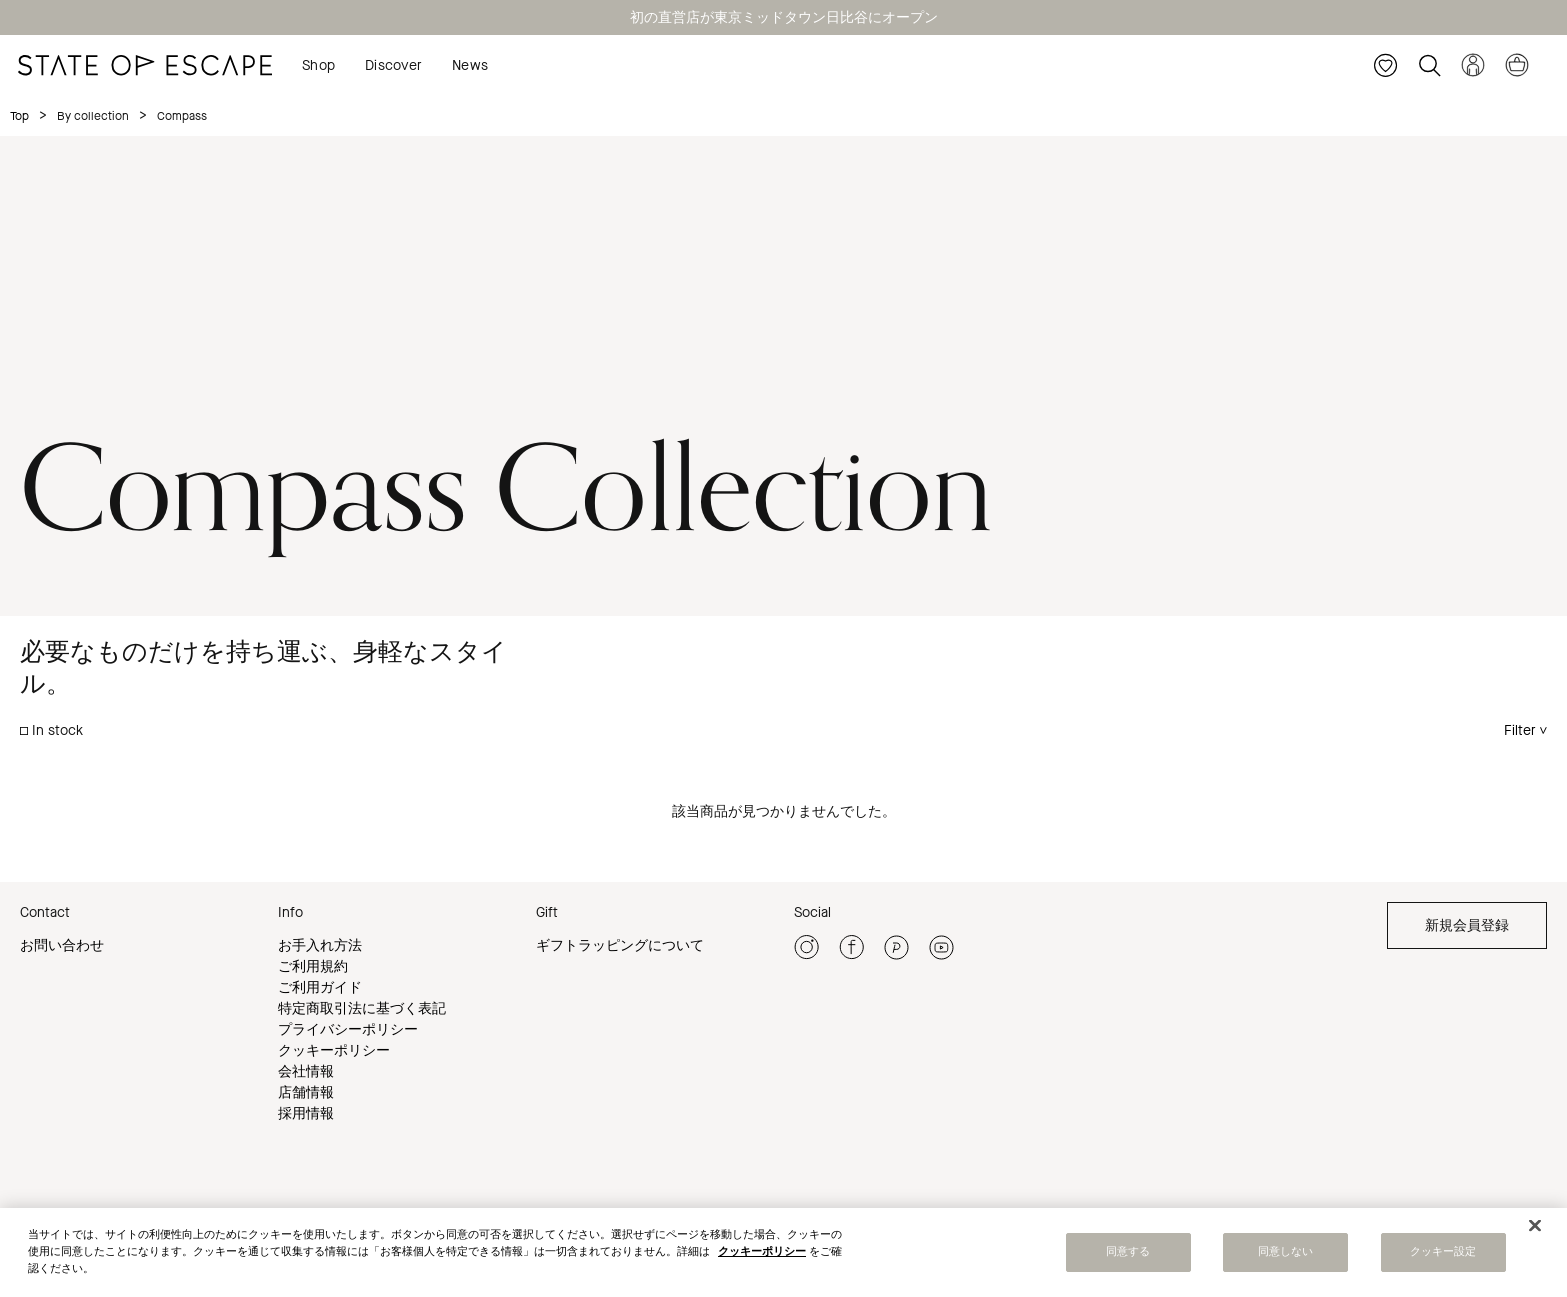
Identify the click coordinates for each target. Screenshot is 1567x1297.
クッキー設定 (1443, 1255)
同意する (1128, 1255)
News (470, 65)
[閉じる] (1535, 1228)
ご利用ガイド (320, 987)
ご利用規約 (313, 966)
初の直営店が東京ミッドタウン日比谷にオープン (784, 17)
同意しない (1286, 1255)
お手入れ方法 (320, 945)
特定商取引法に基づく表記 (362, 1008)
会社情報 (306, 1071)
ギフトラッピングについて (620, 945)
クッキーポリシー (334, 1050)
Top (19, 116)
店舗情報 (306, 1092)
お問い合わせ (62, 945)
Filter (1520, 730)
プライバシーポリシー (348, 1029)
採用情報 (306, 1113)
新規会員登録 (1467, 925)
